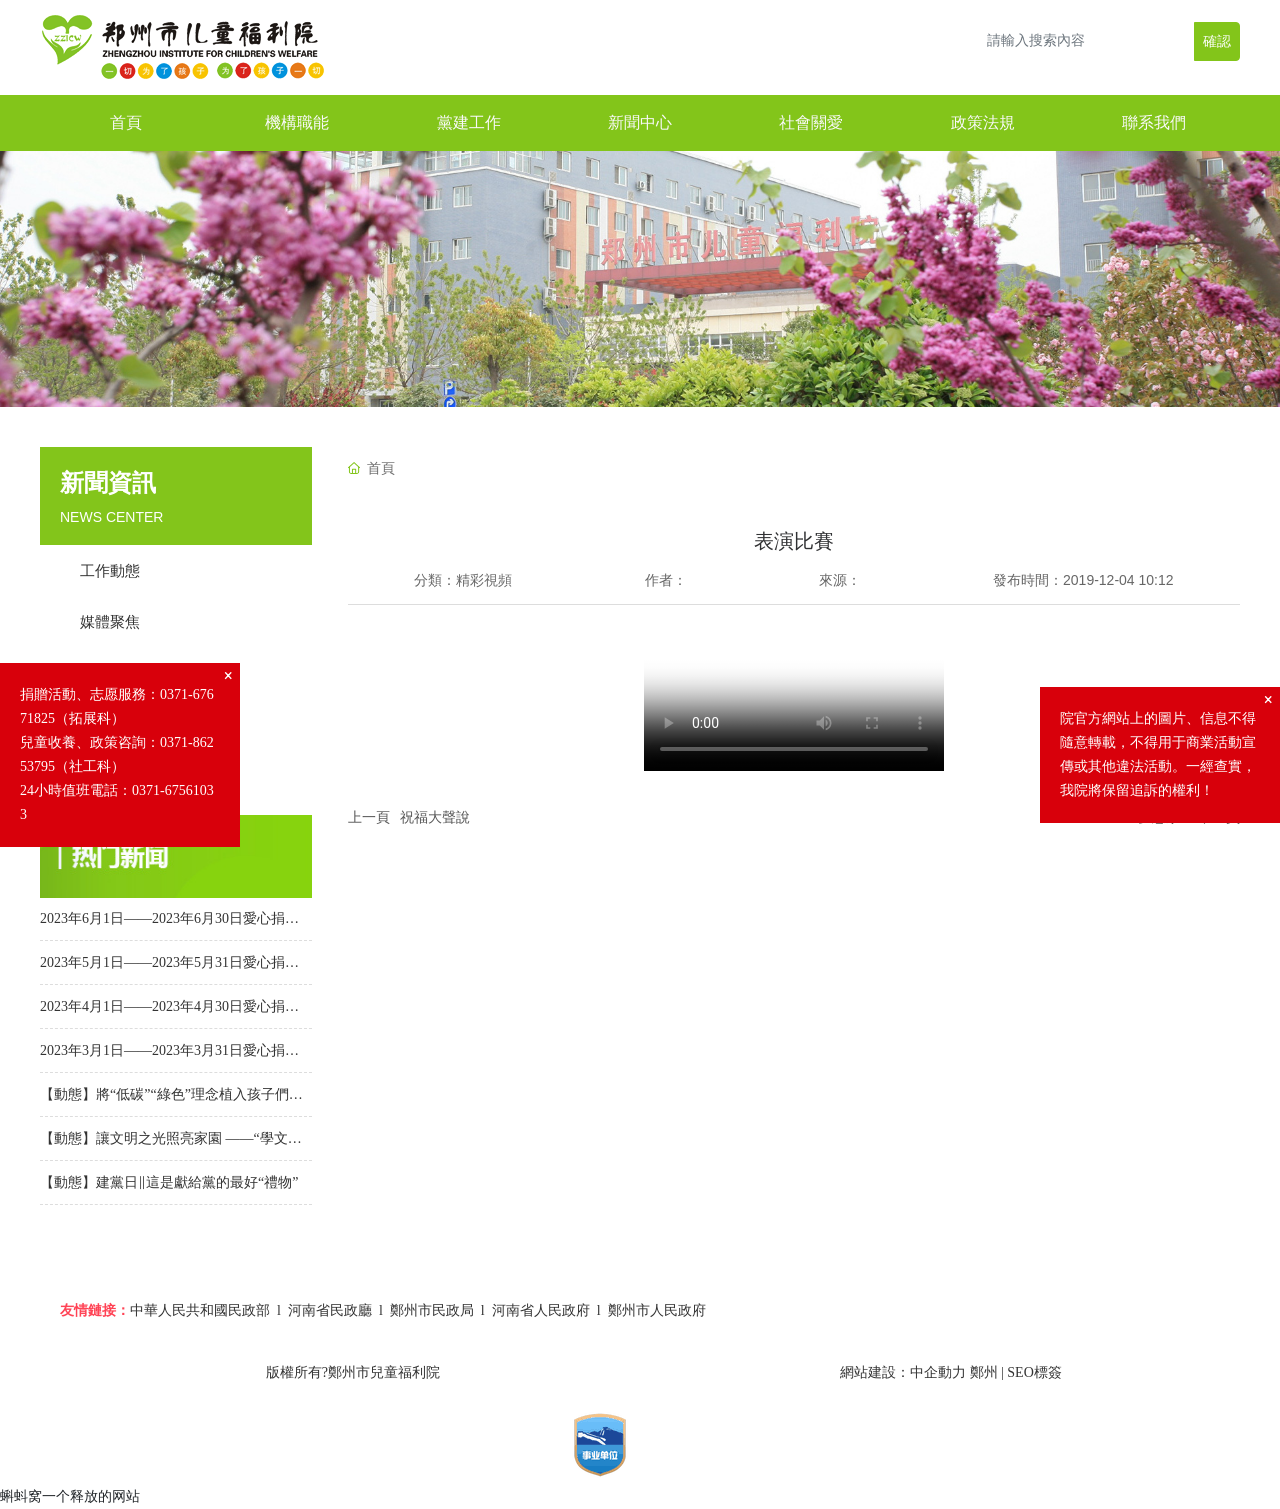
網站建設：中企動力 (903, 1372)
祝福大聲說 (435, 817)
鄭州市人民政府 (657, 1310)
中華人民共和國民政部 (200, 1310)
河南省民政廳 (330, 1310)
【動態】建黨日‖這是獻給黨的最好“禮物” (169, 1182)
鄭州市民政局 (432, 1310)
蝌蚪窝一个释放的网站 (70, 1496)
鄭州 (984, 1372)
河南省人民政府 (541, 1310)
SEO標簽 (1034, 1372)
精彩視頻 (484, 580)
